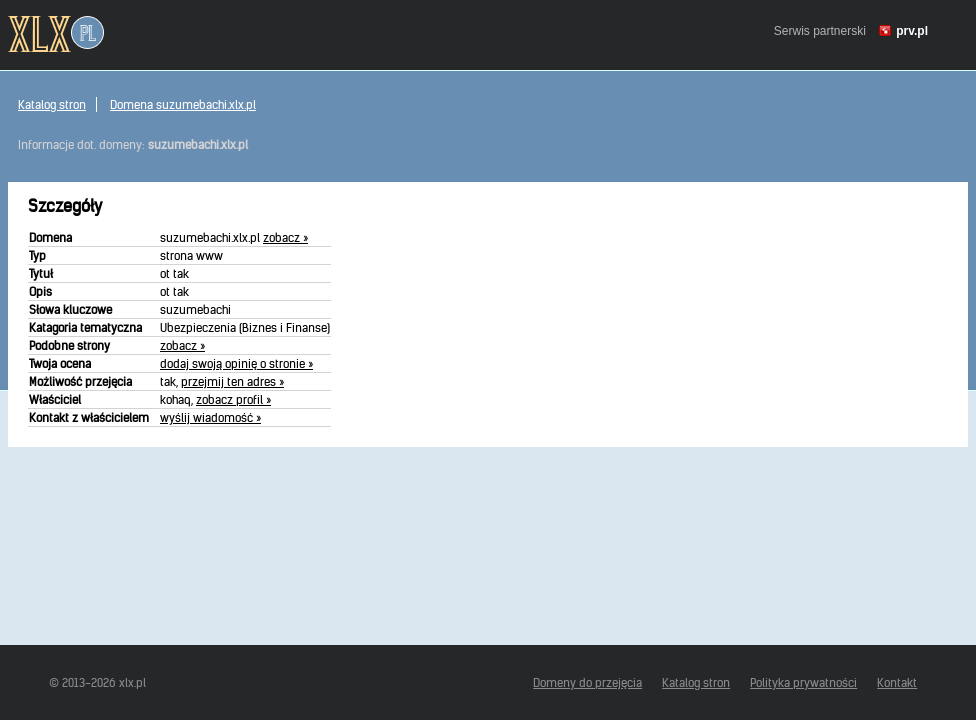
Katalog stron (52, 104)
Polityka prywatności (803, 682)
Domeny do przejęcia (587, 682)
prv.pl (912, 31)
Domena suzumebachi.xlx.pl (183, 104)
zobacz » (285, 237)
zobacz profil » (233, 399)
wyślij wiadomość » (210, 417)
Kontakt (897, 682)
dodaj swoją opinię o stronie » (236, 363)
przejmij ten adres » (232, 381)
